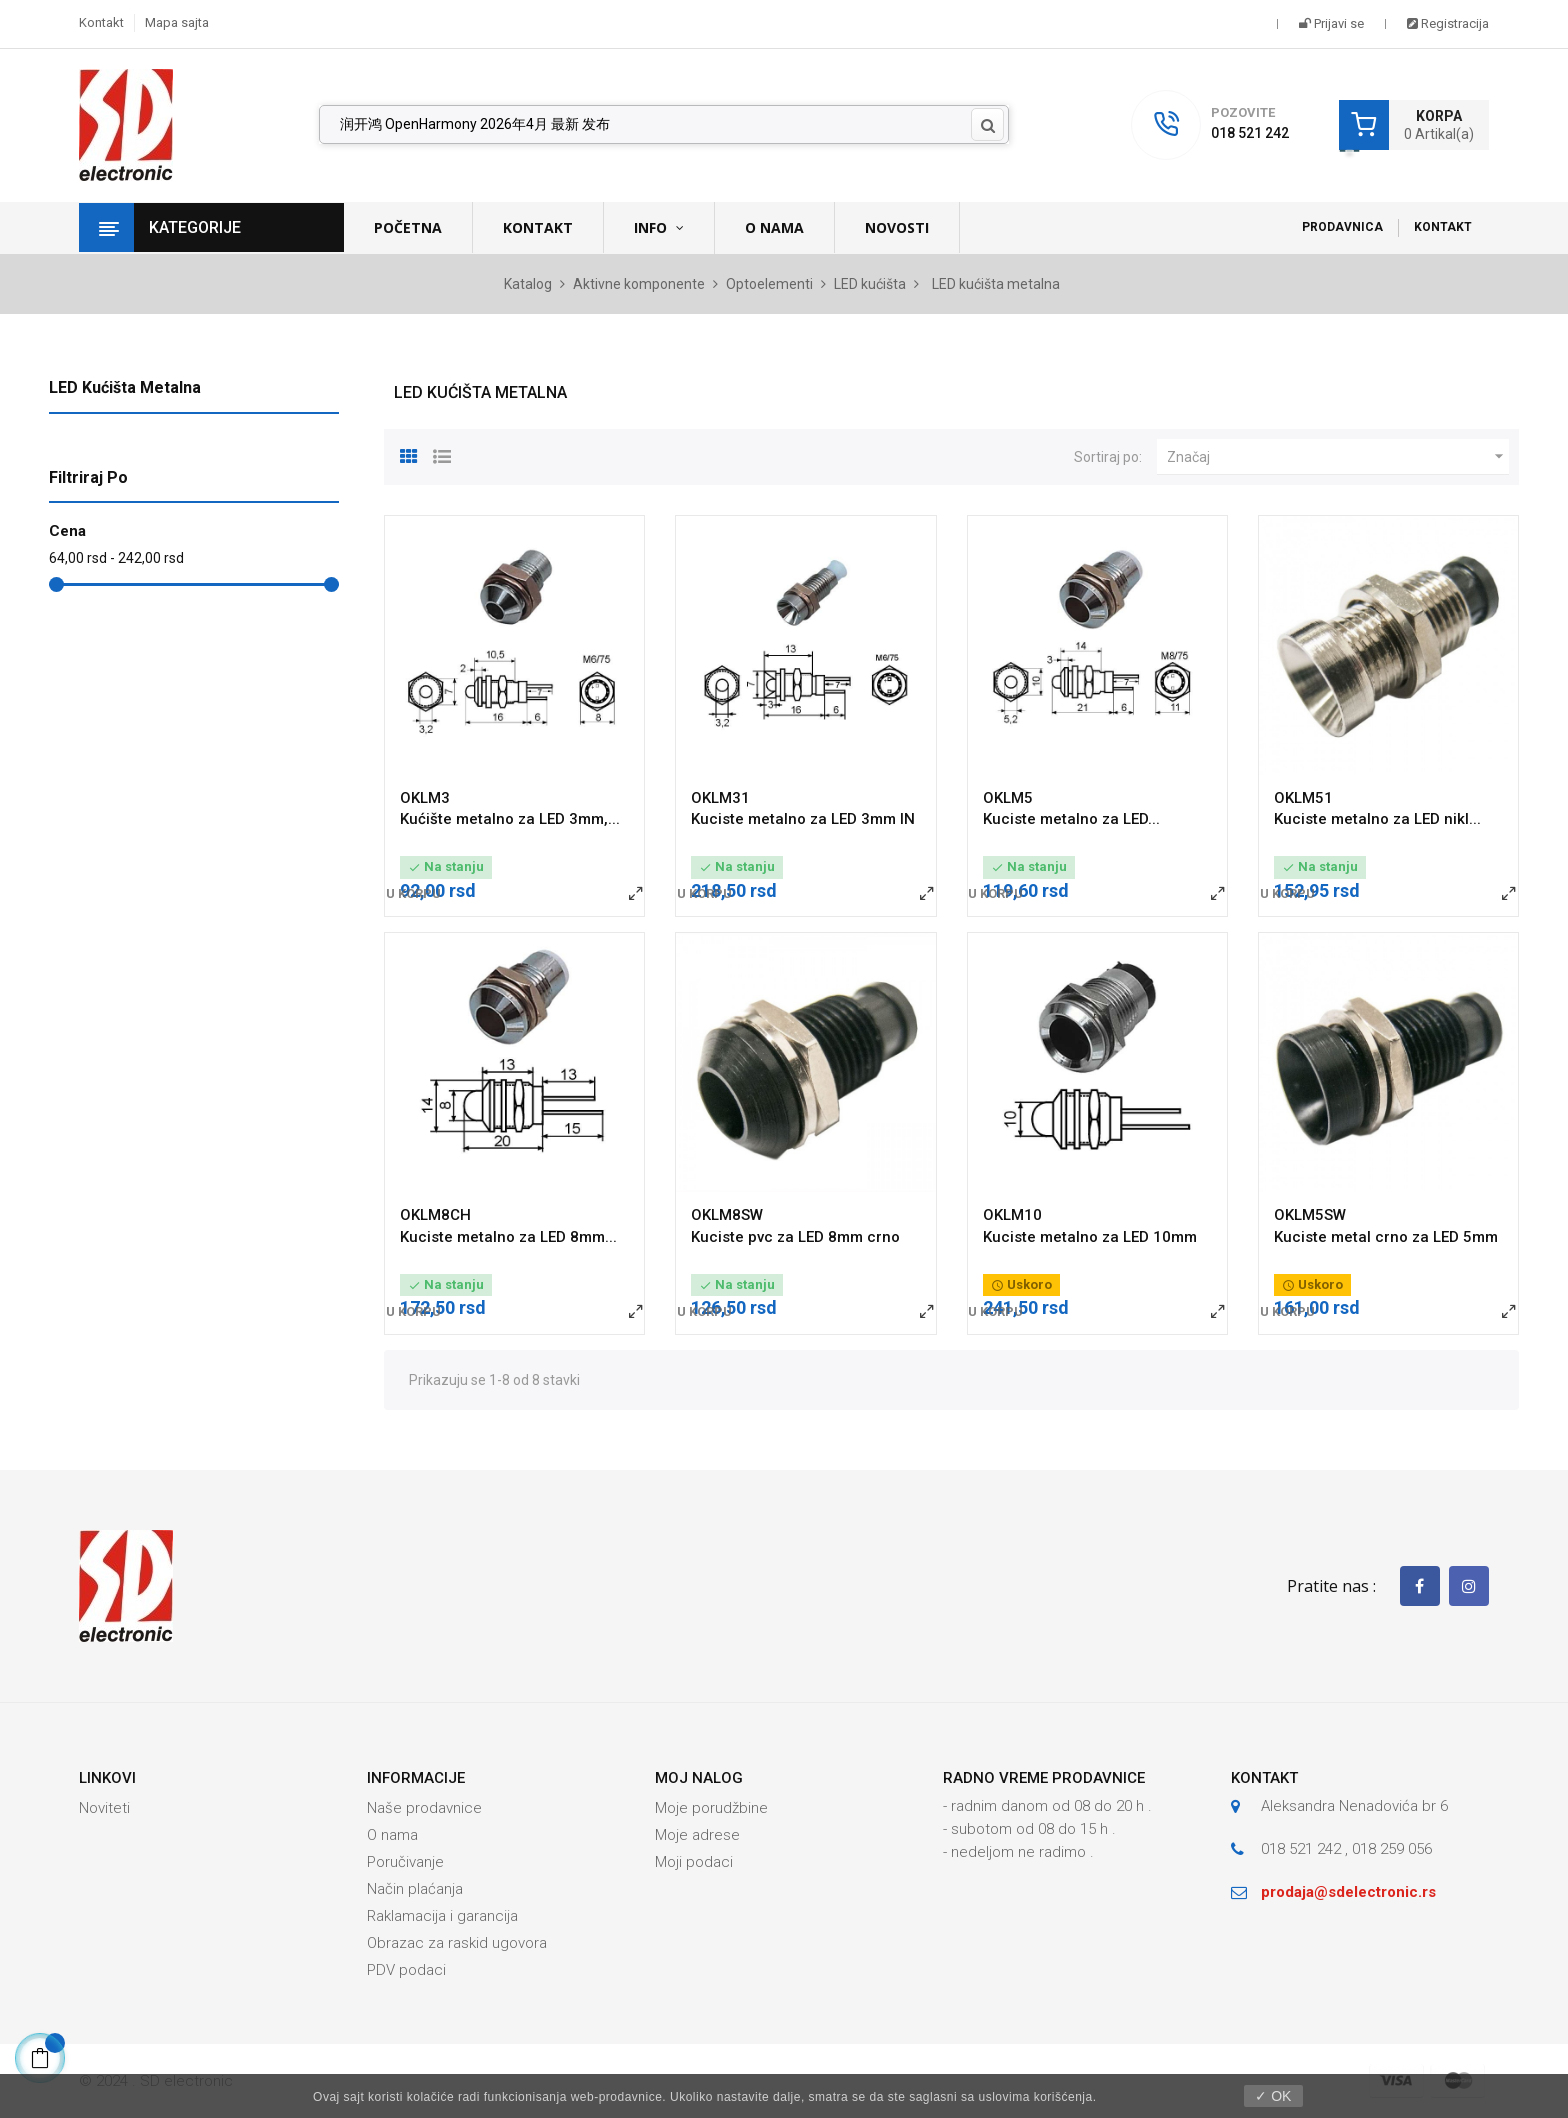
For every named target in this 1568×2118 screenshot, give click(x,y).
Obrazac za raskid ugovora (457, 1943)
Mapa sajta (177, 22)
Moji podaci (694, 1862)
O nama (392, 1835)
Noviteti (104, 1808)
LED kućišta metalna (125, 387)
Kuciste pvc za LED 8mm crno (795, 1237)
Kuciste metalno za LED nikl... (1377, 819)
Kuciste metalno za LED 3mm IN (803, 819)
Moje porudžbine (711, 1808)
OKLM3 (425, 798)
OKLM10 (1012, 1215)
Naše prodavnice (424, 1808)
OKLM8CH (435, 1215)
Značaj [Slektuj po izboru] (1338, 457)
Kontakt (101, 22)
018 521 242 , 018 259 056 (1346, 1849)
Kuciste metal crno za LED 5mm (1386, 1237)
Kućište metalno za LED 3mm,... (510, 819)
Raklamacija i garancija (442, 1916)
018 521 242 (1250, 133)
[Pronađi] (664, 125)
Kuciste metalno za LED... (1071, 819)
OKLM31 (720, 798)
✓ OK (1273, 2096)
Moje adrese (697, 1835)
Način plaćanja (415, 1889)
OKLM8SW (727, 1215)
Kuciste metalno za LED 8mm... (508, 1237)
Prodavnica (1342, 227)
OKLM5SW (1310, 1215)
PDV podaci (406, 1970)
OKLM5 (1008, 798)
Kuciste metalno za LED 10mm (1090, 1237)
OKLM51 (1303, 798)
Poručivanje (405, 1862)
